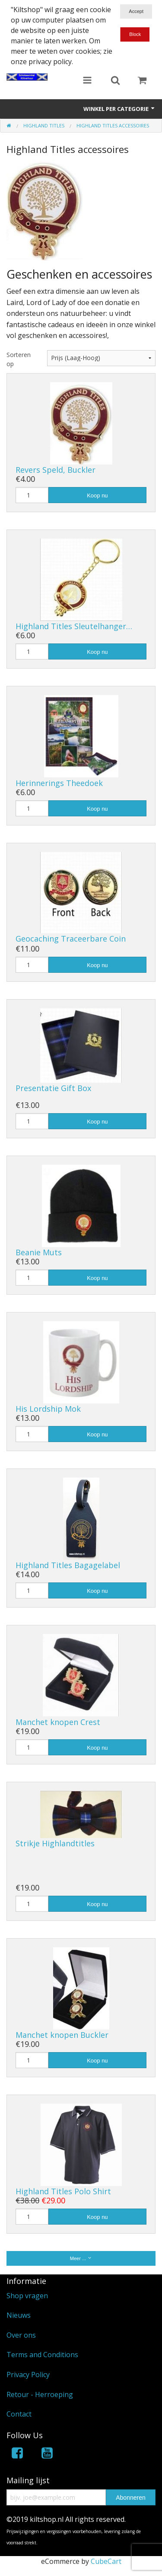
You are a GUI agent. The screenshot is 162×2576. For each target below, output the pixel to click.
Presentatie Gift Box (53, 1088)
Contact (19, 2414)
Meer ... (81, 2258)
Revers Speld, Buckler (55, 470)
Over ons (21, 2335)
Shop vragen (27, 2295)
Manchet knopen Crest (58, 1722)
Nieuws (18, 2315)
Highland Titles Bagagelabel (68, 1565)
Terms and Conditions (42, 2354)
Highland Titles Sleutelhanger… (74, 626)
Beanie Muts (39, 1252)
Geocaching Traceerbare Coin (71, 938)
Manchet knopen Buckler (62, 2035)
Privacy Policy (28, 2374)
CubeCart (106, 2561)
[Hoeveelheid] (32, 495)
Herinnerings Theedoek (59, 783)
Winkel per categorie (119, 109)
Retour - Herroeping (39, 2394)
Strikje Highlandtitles (55, 1843)
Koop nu (97, 495)
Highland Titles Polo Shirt (63, 2191)
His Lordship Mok (48, 1408)
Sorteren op (18, 359)
